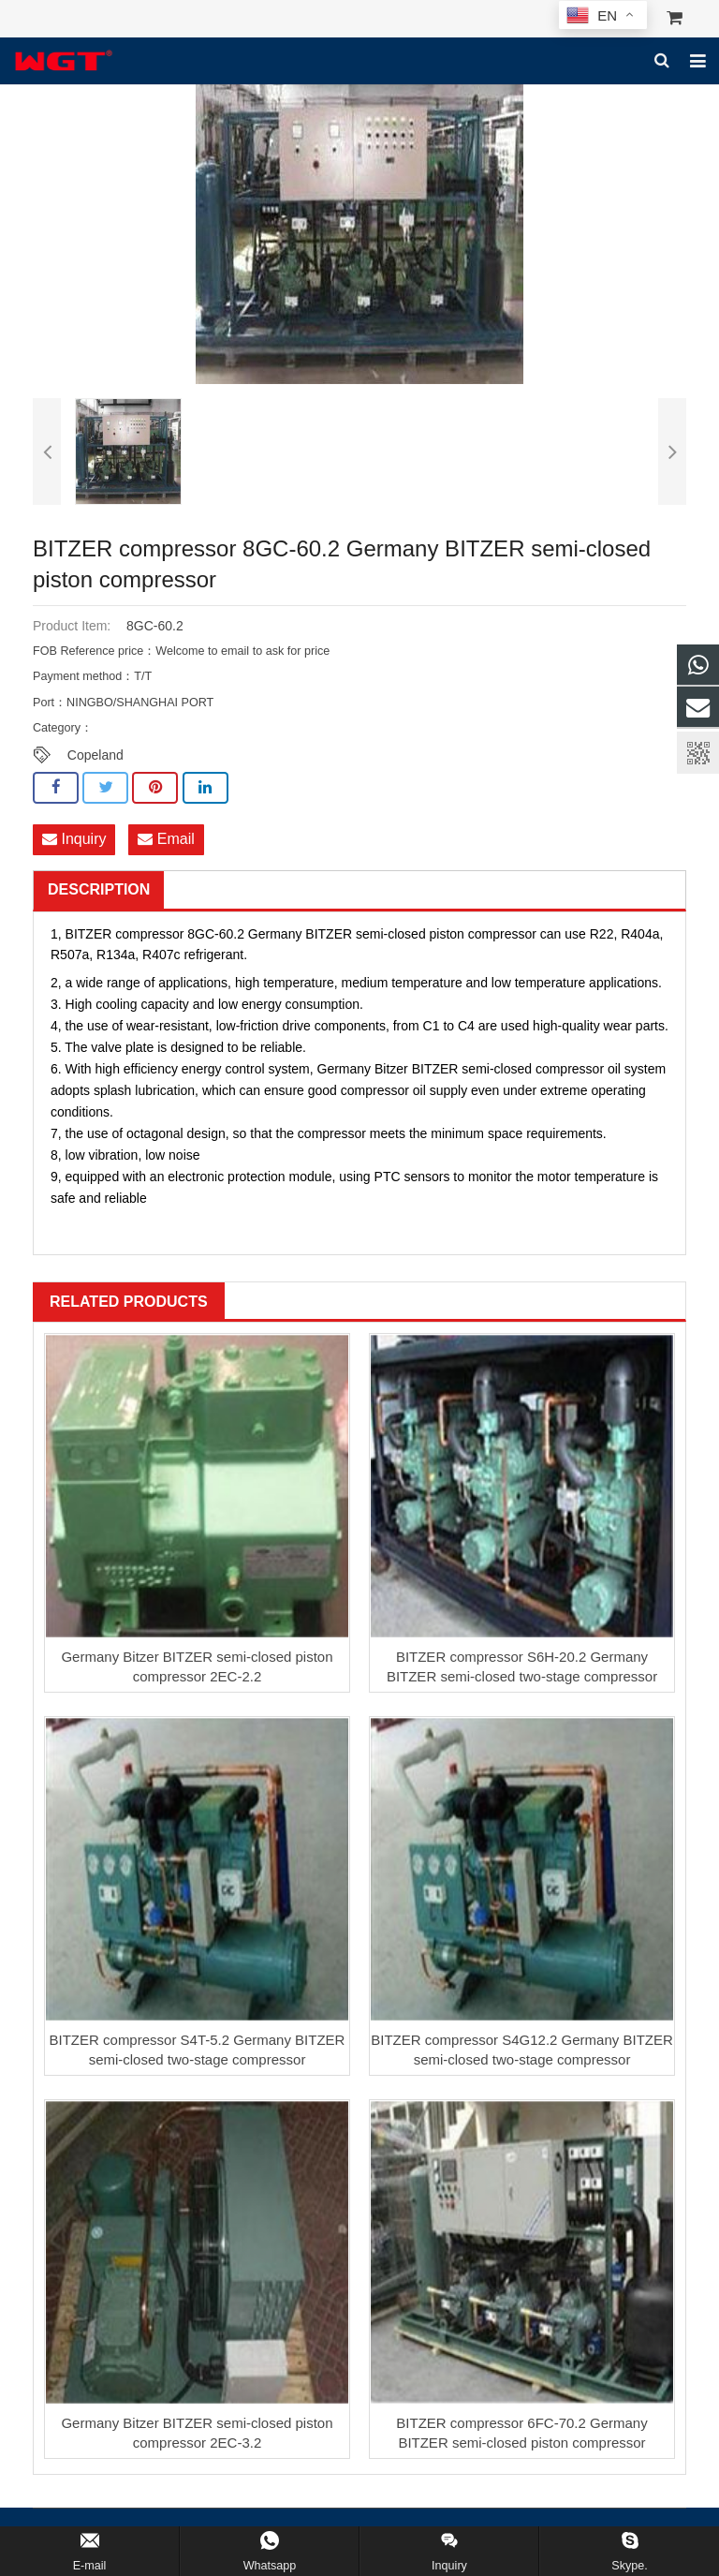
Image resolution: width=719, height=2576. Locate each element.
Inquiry (74, 840)
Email (166, 840)
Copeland (95, 755)
